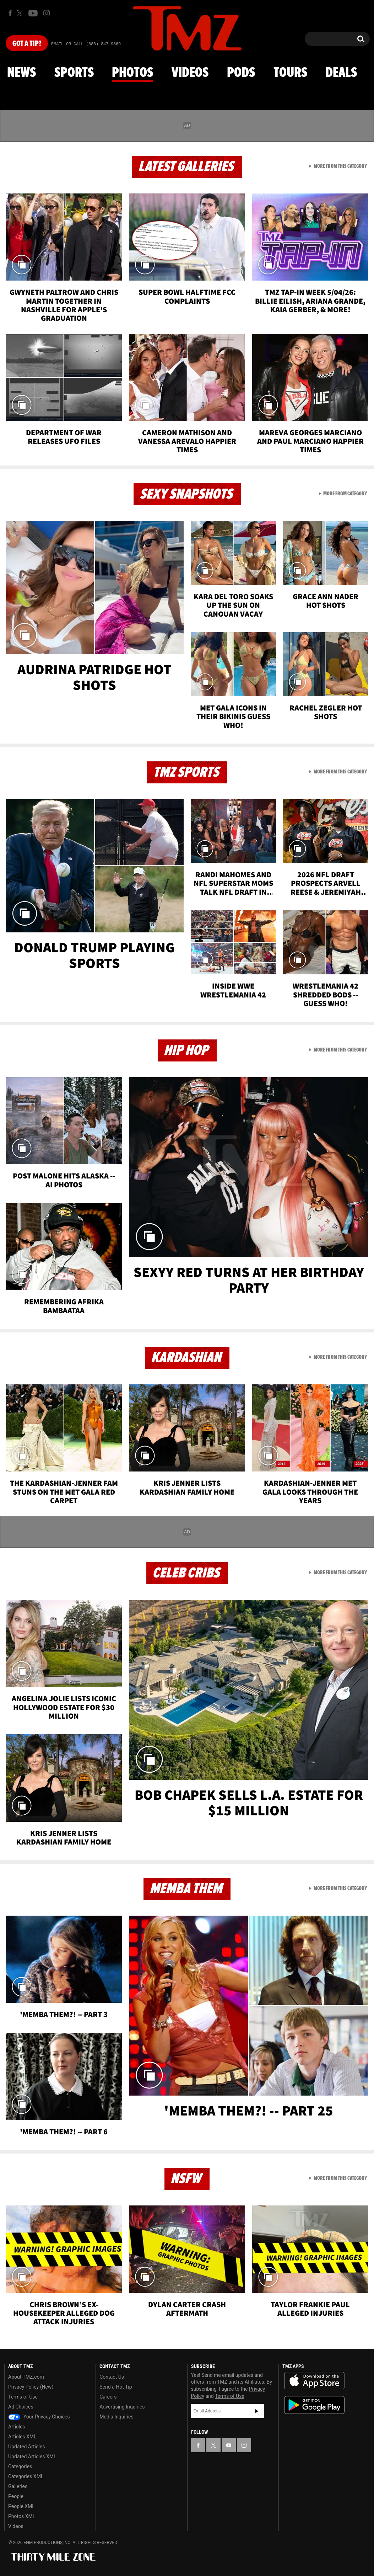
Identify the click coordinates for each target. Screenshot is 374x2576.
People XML (21, 2506)
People (15, 2496)
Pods (241, 72)
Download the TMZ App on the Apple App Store (314, 2381)
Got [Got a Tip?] (26, 43)
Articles (16, 2426)
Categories (20, 2466)
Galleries (17, 2486)
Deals (341, 72)
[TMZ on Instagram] (46, 13)
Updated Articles (26, 2446)
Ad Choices (20, 2407)
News (21, 72)
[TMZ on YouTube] (229, 2445)
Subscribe (257, 2411)
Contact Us (111, 2377)
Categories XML (25, 2476)
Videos (190, 72)
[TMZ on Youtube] (33, 13)
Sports (74, 72)
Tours (290, 72)
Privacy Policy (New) (30, 2387)
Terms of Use (23, 2397)
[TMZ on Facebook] (10, 13)
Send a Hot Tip (115, 2387)
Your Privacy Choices (39, 2417)
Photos (132, 72)
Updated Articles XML (32, 2456)
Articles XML (22, 2436)
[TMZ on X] (21, 13)
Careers (107, 2397)
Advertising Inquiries (122, 2407)
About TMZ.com (26, 2377)
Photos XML (21, 2516)
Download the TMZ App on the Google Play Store (314, 2405)
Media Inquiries (116, 2417)
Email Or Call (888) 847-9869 (86, 44)
